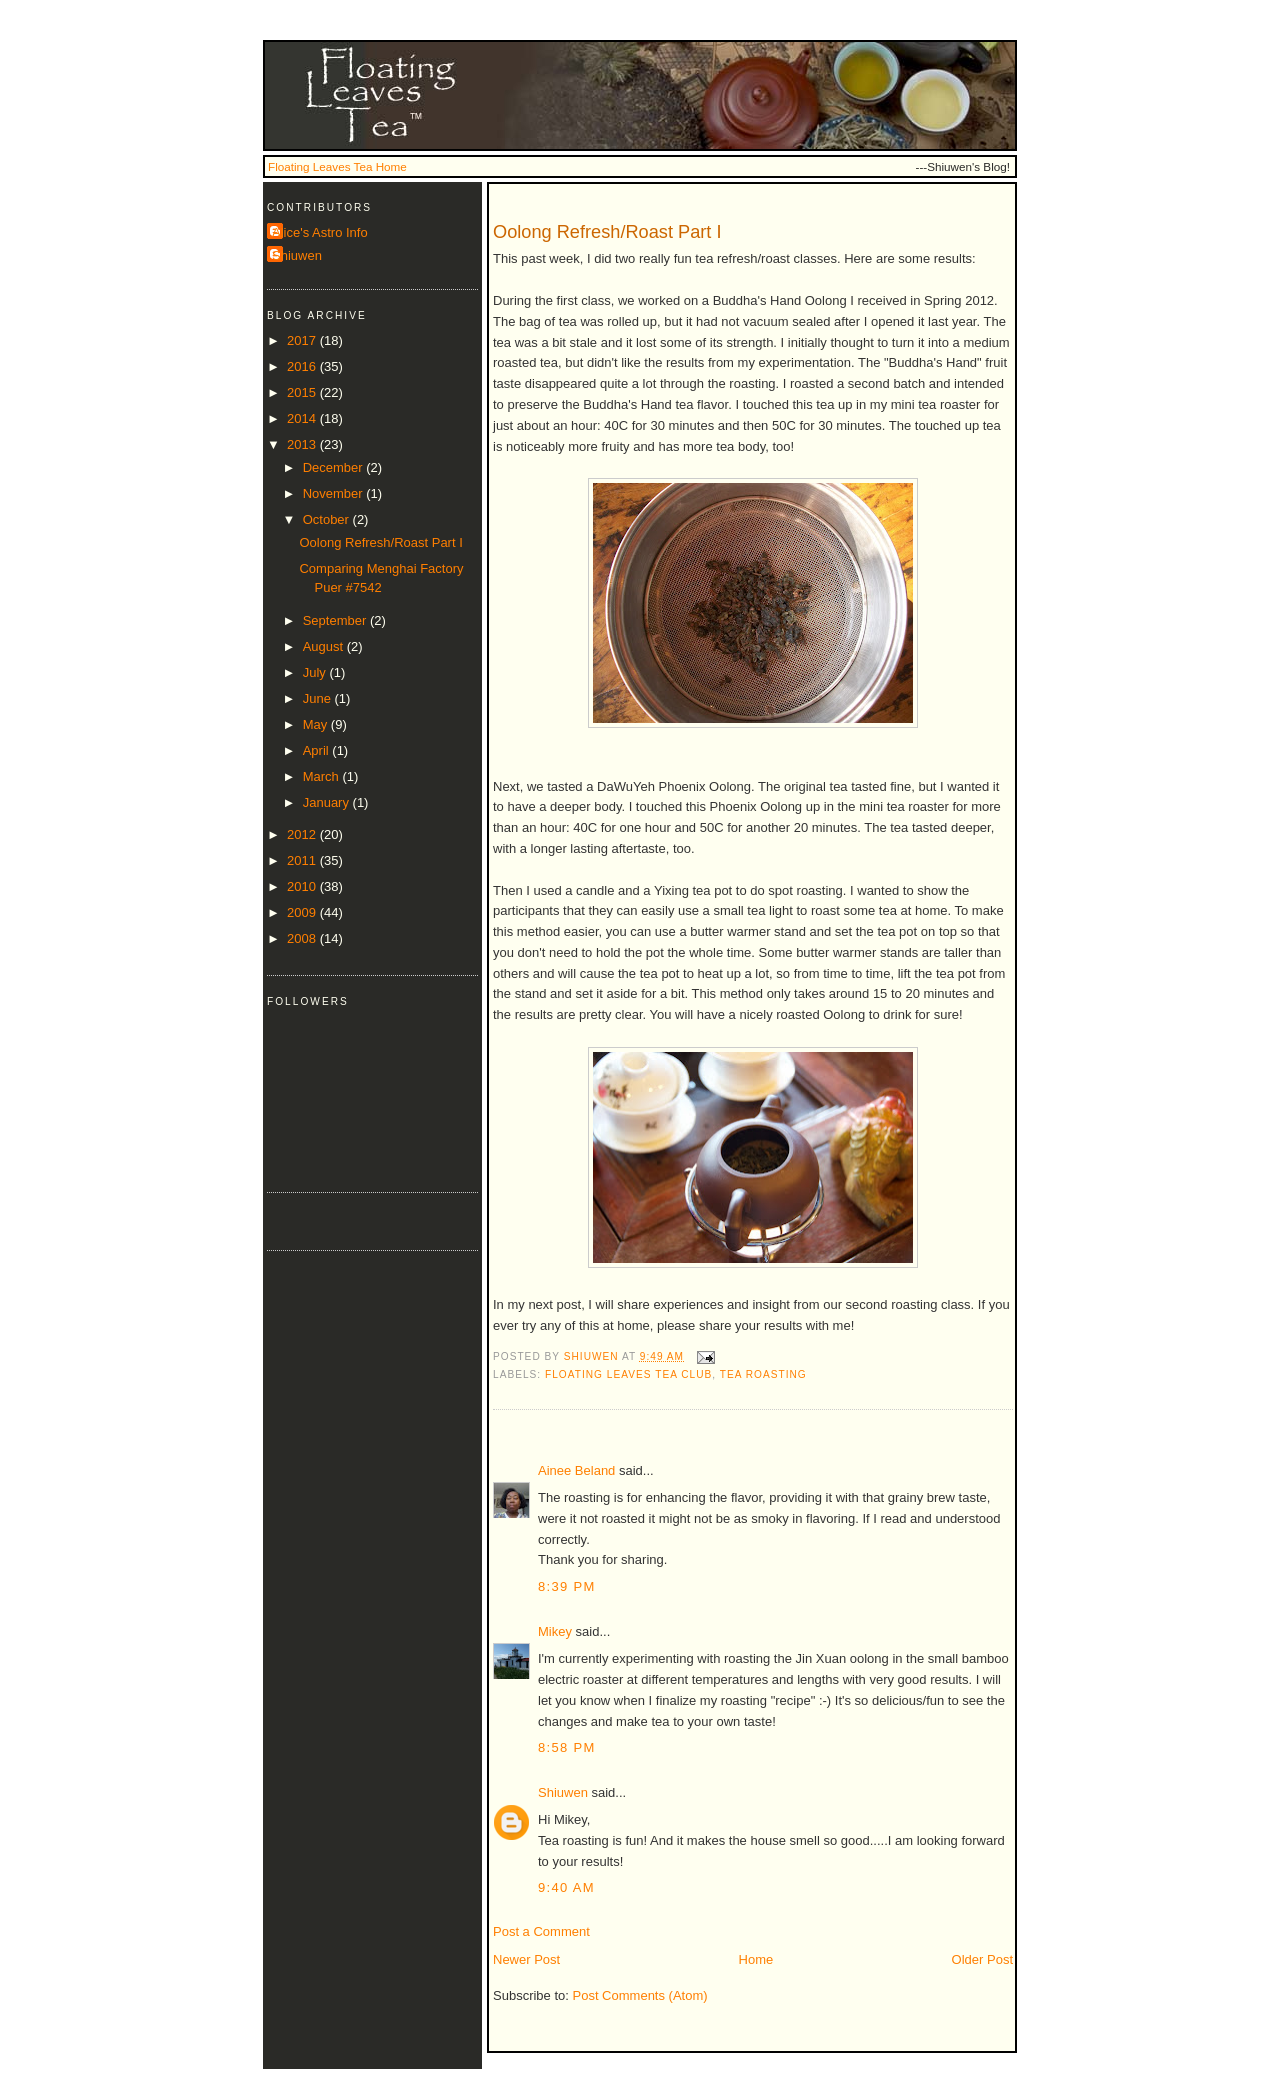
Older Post (982, 1959)
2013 (303, 444)
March (323, 776)
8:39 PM (567, 1586)
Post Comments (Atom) (640, 1995)
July (316, 672)
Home (756, 1959)
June (319, 698)
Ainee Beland (576, 1470)
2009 (303, 912)
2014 (303, 418)
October (328, 519)
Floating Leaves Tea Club (628, 1374)
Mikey (555, 1631)
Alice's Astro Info (320, 232)
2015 (303, 392)
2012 (303, 834)
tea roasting (763, 1374)
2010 (303, 886)
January (328, 802)
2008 (303, 938)
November (335, 493)
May (317, 724)
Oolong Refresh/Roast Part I (380, 542)
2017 (303, 340)
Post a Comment (541, 1931)
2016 (303, 366)
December (335, 467)
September (336, 620)
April (318, 750)
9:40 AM (566, 1887)
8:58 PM (567, 1747)
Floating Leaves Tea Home (337, 166)
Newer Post (526, 1959)
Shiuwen (563, 1792)
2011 (303, 860)
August (325, 646)
